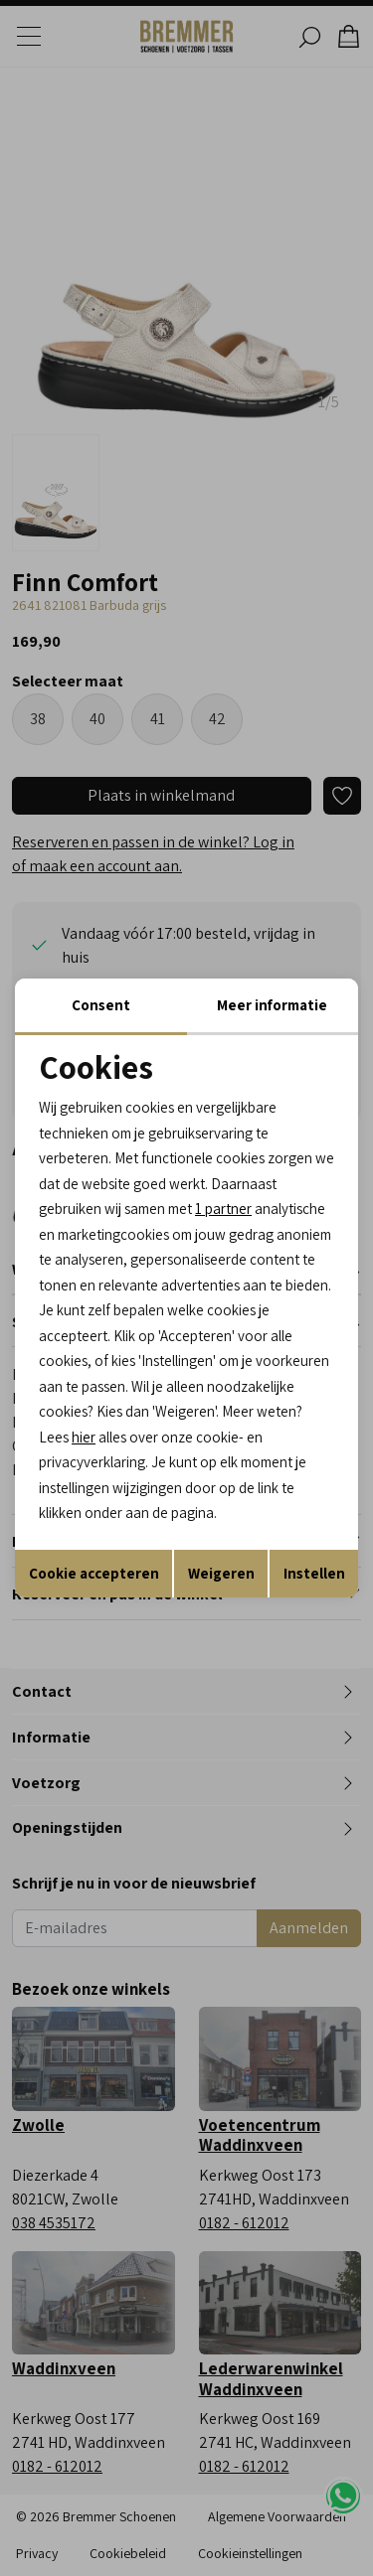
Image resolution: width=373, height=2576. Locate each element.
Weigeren (221, 1573)
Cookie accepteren (94, 1573)
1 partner (223, 1208)
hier (83, 1437)
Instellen (314, 1573)
